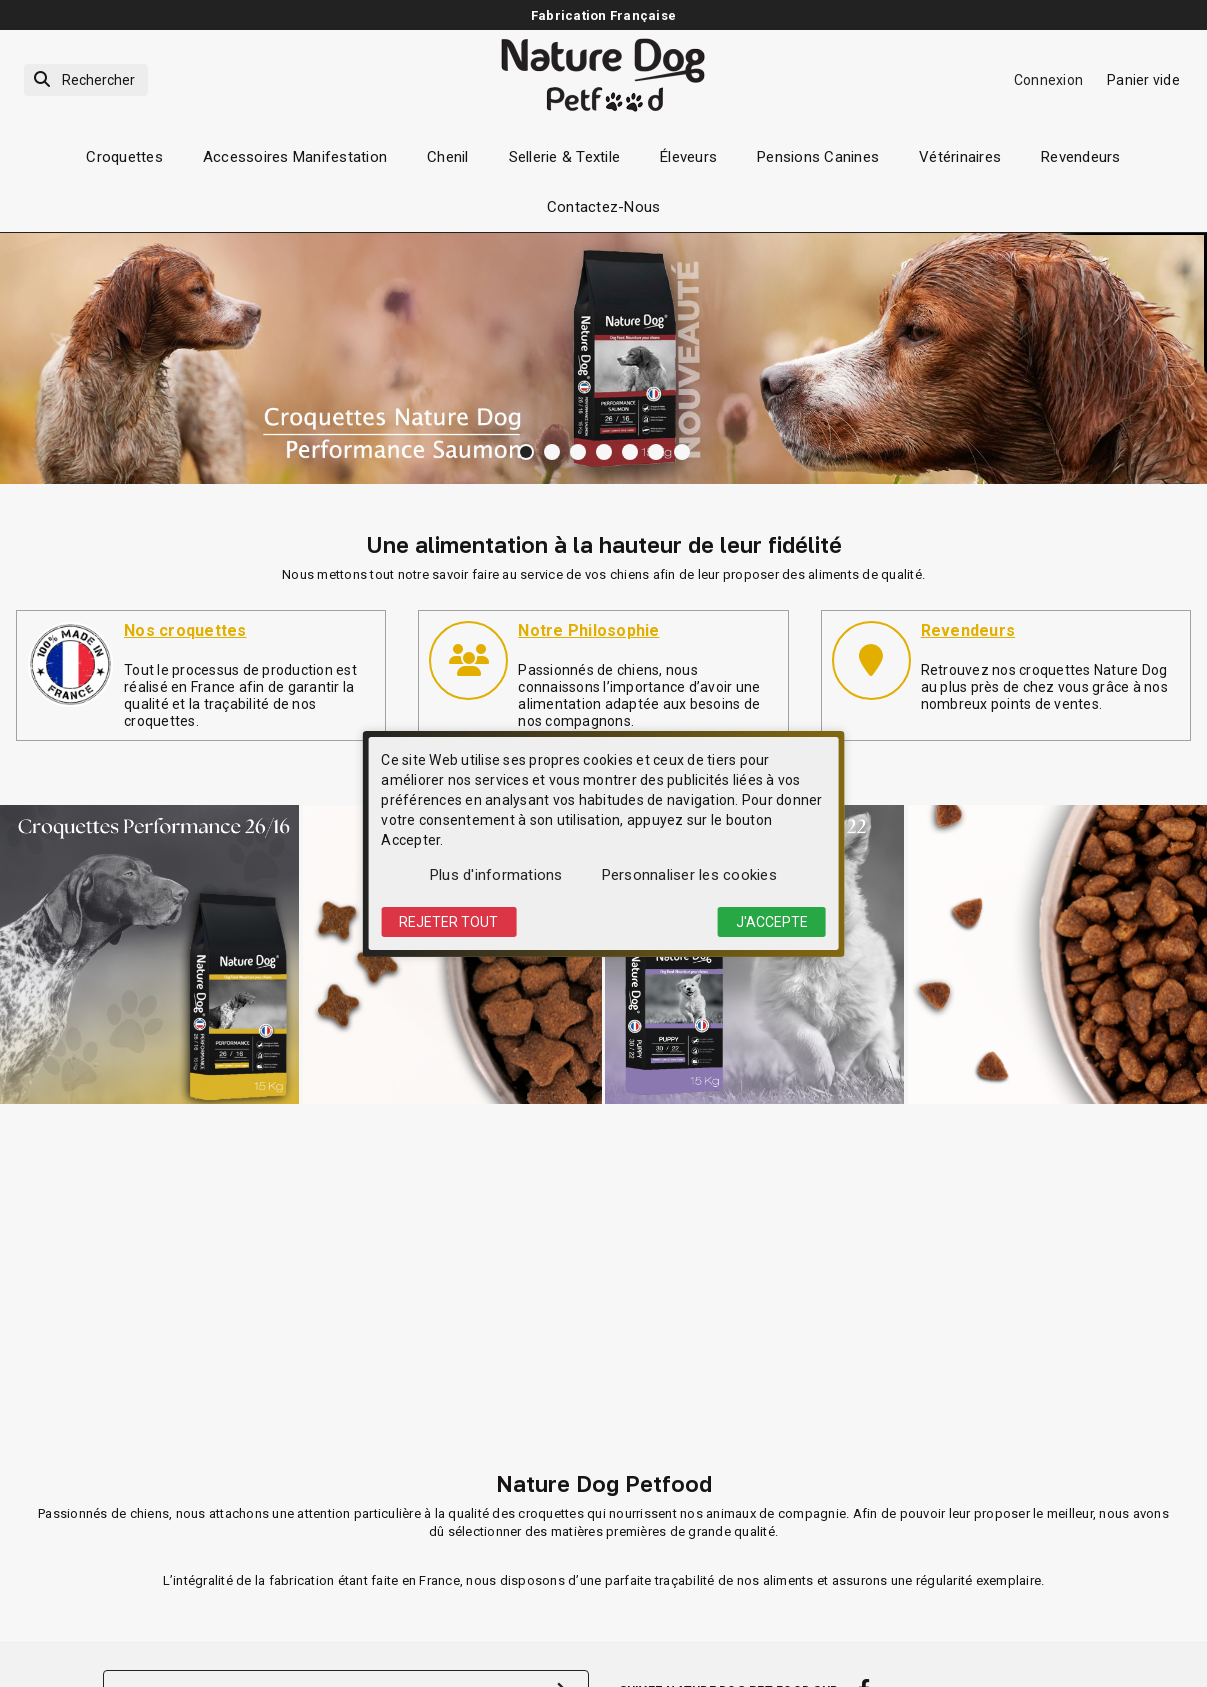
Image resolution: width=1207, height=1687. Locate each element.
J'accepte (772, 922)
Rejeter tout (448, 922)
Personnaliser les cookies (689, 875)
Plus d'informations (496, 875)
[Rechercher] (86, 80)
